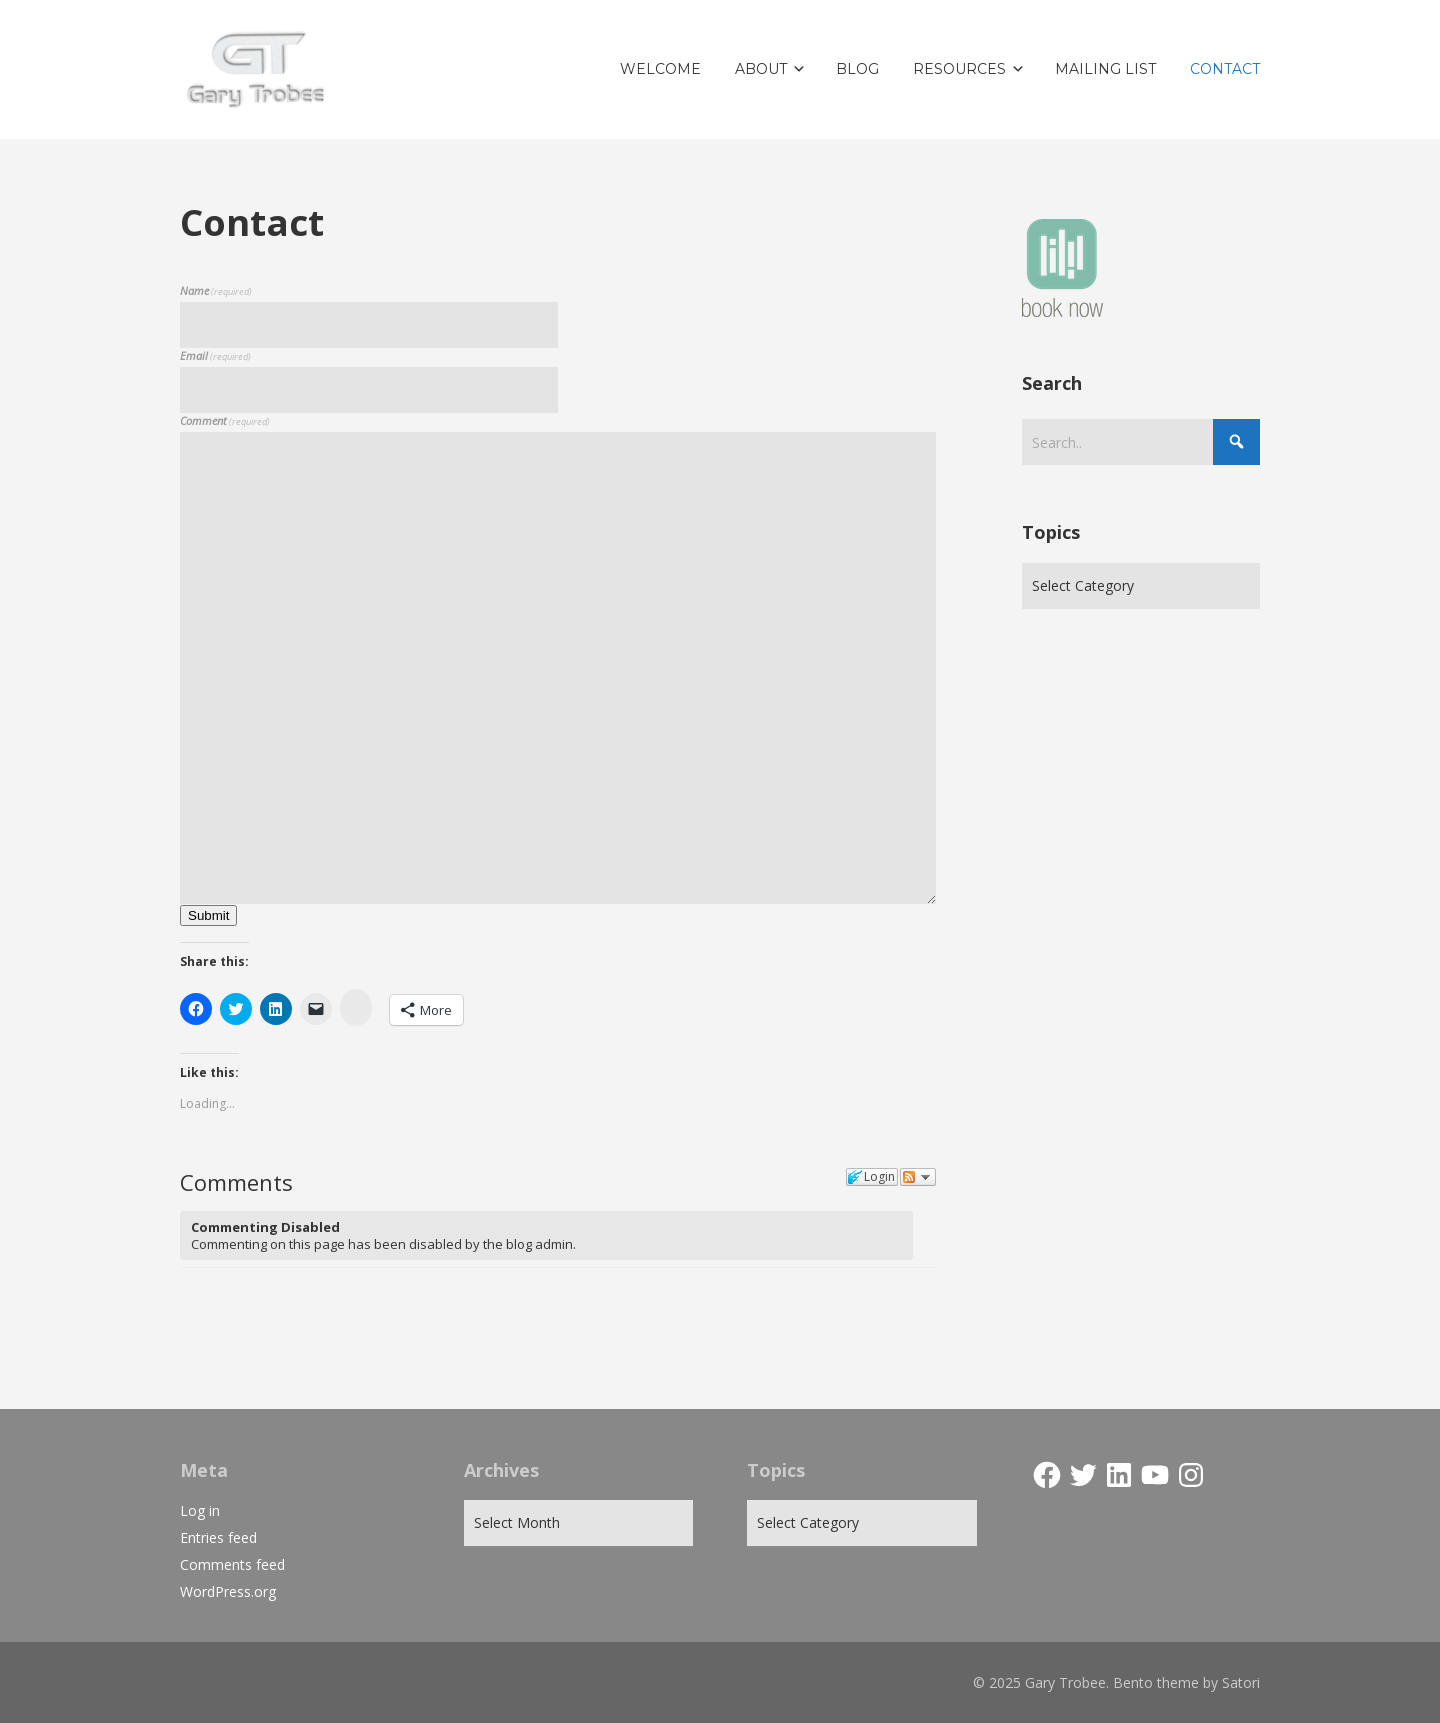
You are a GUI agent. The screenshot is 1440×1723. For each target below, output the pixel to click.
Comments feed (232, 1564)
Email (215, 355)
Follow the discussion (918, 1177)
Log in (200, 1510)
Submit (208, 915)
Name (216, 290)
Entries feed (218, 1537)
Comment (225, 420)
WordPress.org (228, 1591)
